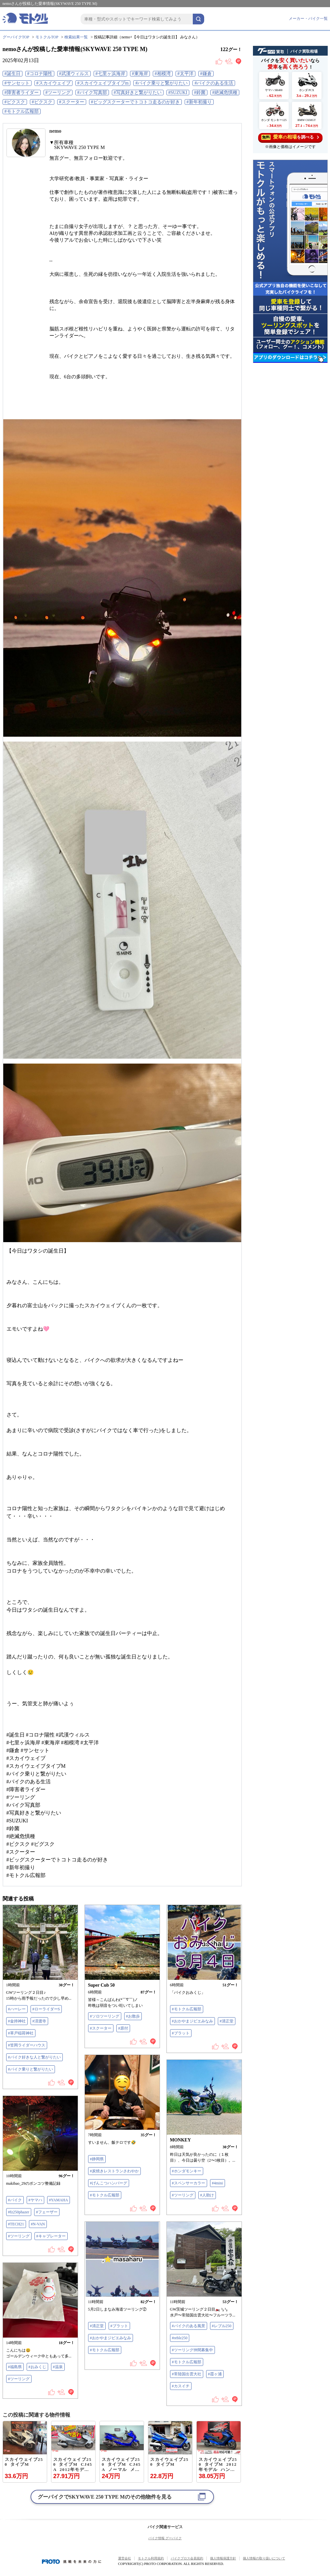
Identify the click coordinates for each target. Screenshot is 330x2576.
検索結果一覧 (76, 37)
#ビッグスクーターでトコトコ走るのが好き (135, 102)
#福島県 (15, 2367)
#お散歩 (133, 2016)
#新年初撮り (199, 102)
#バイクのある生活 (213, 83)
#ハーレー (17, 2009)
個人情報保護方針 (223, 2558)
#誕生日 (12, 73)
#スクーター (71, 102)
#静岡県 (97, 2159)
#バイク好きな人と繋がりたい (34, 2057)
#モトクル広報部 (22, 111)
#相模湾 (163, 73)
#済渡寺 (39, 2021)
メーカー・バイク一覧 (308, 18)
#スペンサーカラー (188, 2183)
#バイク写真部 (92, 92)
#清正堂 (226, 2021)
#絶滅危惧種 (224, 92)
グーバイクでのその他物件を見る (105, 2497)
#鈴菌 (199, 92)
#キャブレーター (51, 2236)
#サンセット (17, 83)
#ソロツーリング (104, 2016)
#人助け (207, 2195)
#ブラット (181, 2033)
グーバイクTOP (16, 37)
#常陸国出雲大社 (186, 2374)
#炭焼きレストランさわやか (114, 2171)
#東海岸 (140, 73)
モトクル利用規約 (151, 2558)
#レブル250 (221, 2326)
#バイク (15, 2200)
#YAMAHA (58, 2200)
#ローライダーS (46, 2009)
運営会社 (124, 2558)
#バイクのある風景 (188, 2326)
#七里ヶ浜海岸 (110, 73)
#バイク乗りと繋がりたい (161, 83)
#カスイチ (181, 2386)
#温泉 (58, 2367)
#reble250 (180, 2338)
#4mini (217, 2183)
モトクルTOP (46, 37)
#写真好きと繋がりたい (138, 92)
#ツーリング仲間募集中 (192, 2350)
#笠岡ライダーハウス (26, 2045)
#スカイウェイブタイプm (103, 83)
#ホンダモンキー (186, 2171)
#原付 (123, 2028)
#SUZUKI (177, 92)
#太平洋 (185, 73)
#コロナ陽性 (39, 73)
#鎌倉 (206, 73)
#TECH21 (16, 2224)
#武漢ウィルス (74, 73)
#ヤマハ (35, 2200)
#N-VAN (38, 2224)
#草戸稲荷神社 (20, 2033)
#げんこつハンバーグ (108, 2183)
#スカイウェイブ (53, 83)
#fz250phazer (18, 2212)
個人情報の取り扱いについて (264, 2558)
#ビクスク (15, 102)
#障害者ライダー (22, 92)
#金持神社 (17, 2021)
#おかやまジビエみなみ (192, 2021)
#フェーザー (47, 2212)
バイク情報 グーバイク (165, 2538)
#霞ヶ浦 (215, 2374)
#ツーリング (58, 92)
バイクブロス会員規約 (187, 2558)
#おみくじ (37, 2367)
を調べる (290, 137)
